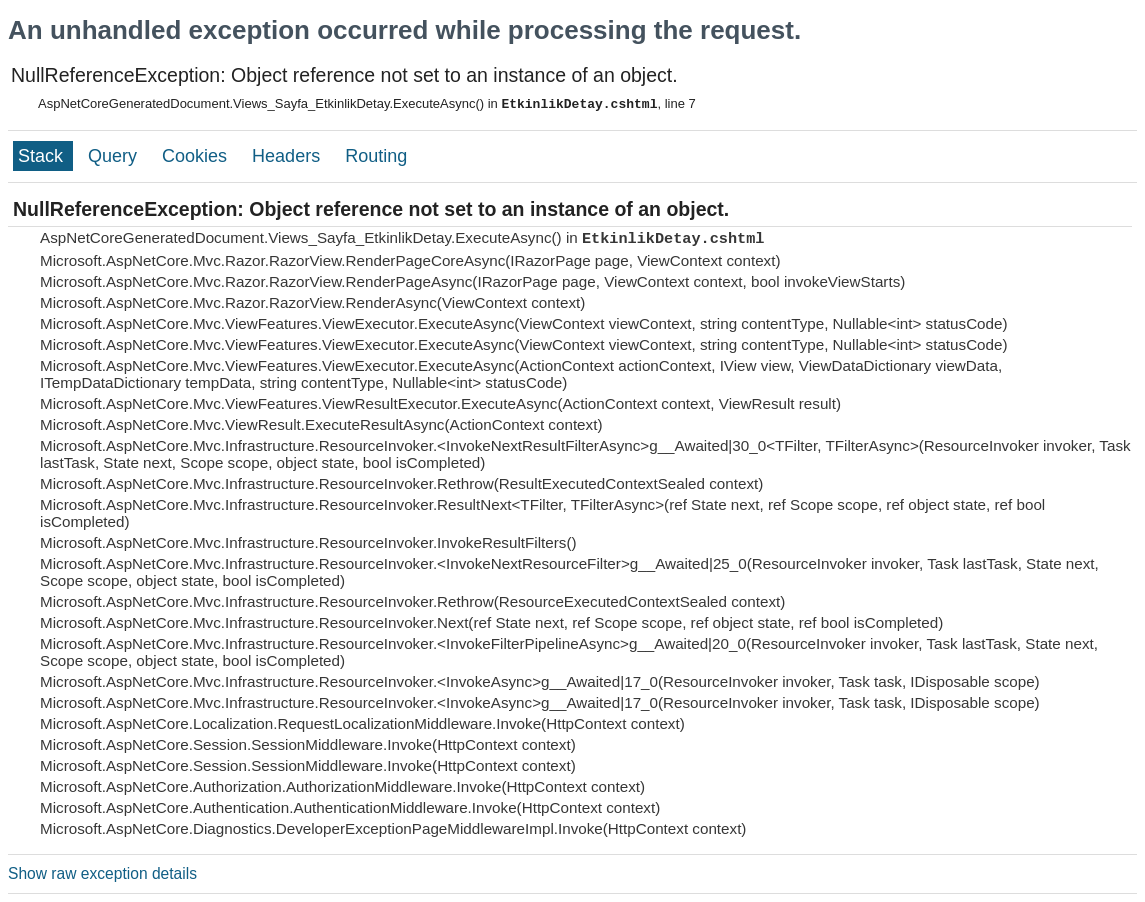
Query (115, 156)
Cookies (197, 156)
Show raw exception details (102, 873)
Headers (288, 156)
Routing (376, 156)
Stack (43, 156)
